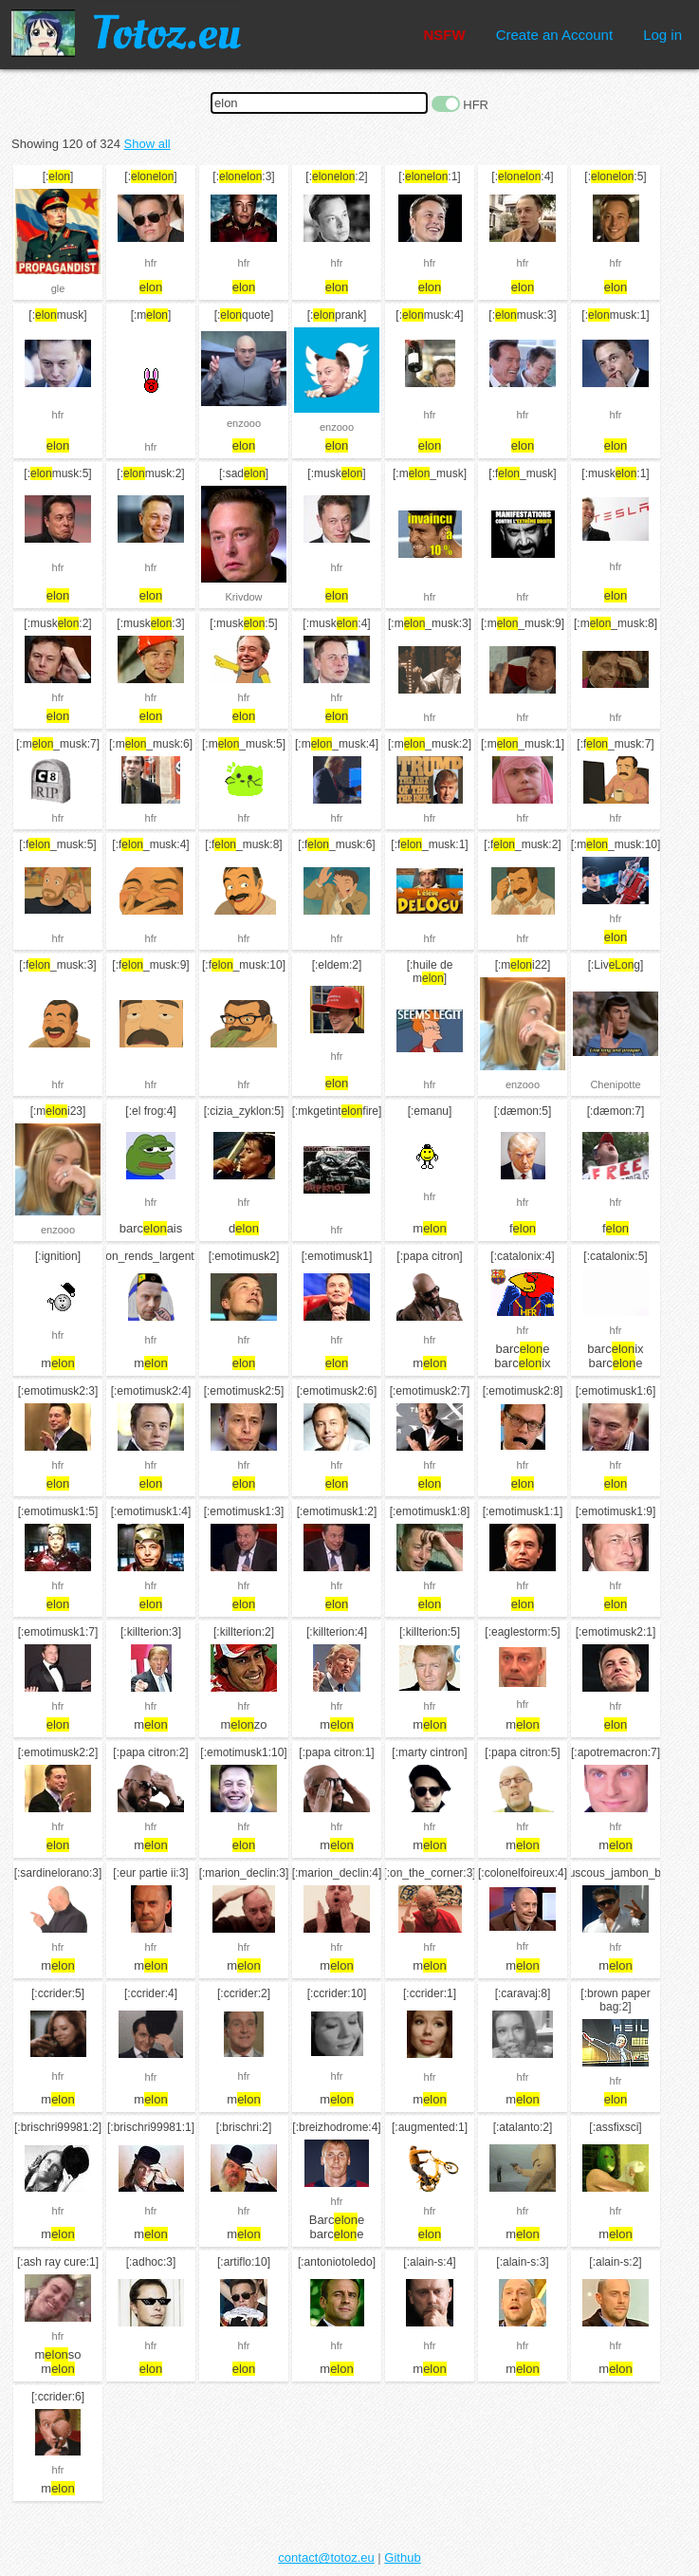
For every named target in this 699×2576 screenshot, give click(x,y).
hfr (151, 263)
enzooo (244, 423)
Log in (662, 35)
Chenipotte (615, 1084)
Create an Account (554, 35)
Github (402, 2557)
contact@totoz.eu (326, 2557)
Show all (147, 144)
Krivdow (243, 596)
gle (58, 288)
